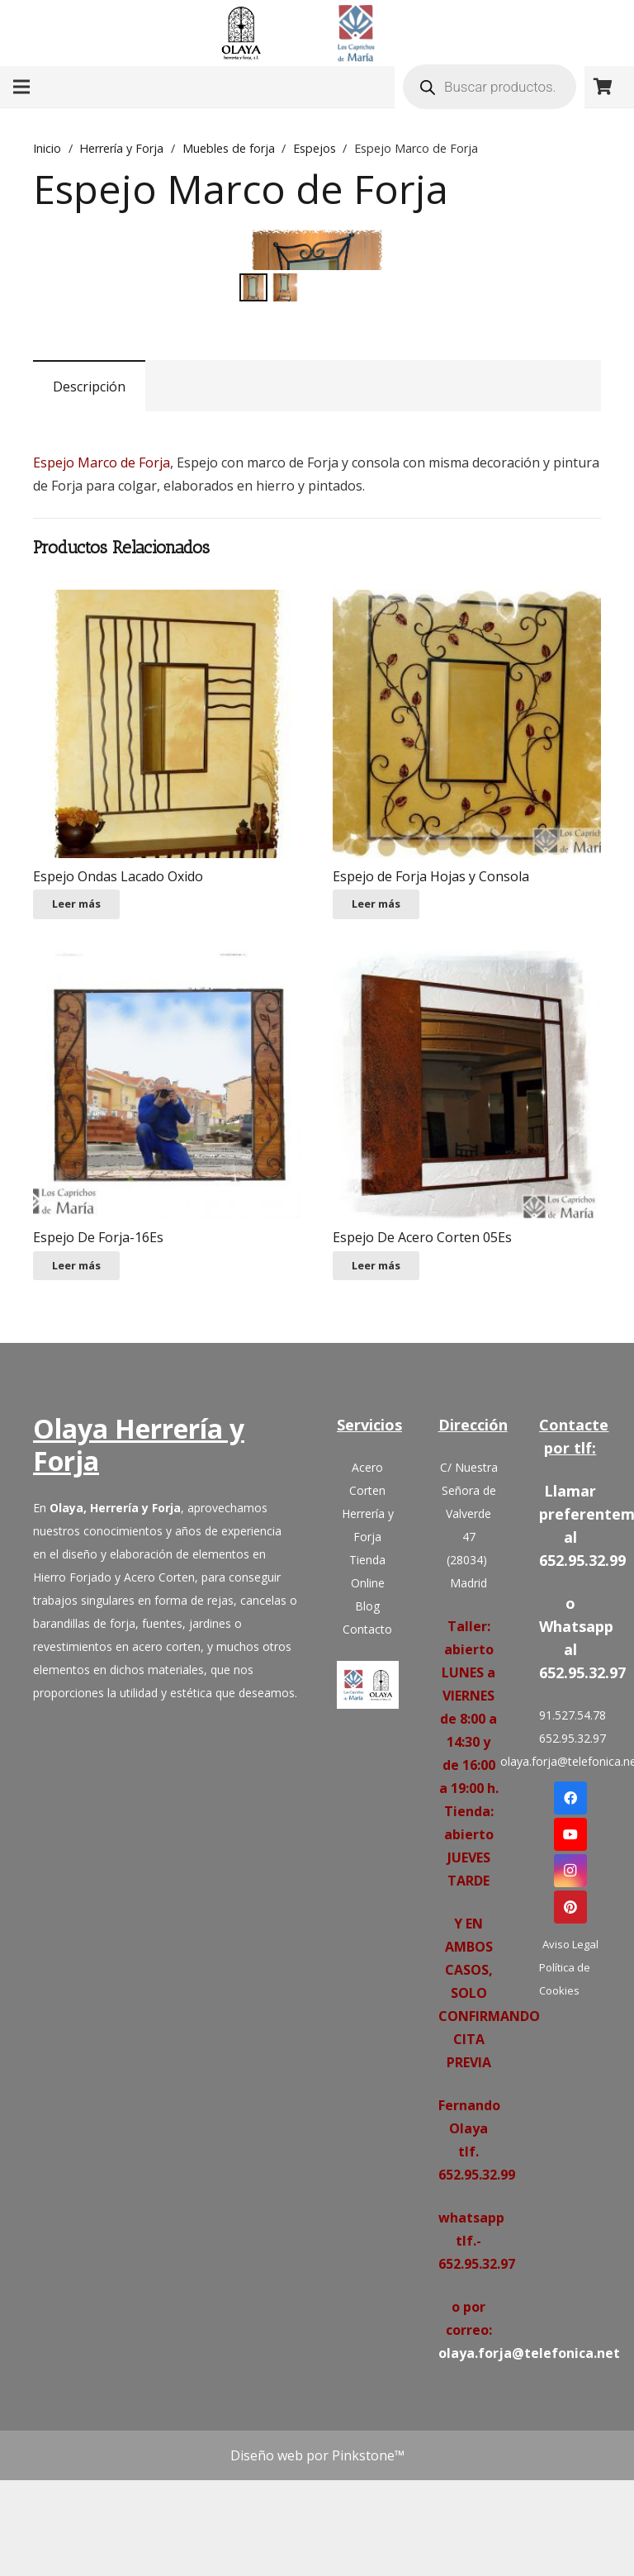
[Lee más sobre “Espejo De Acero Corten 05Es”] (376, 1413)
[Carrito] (602, 86)
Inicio (47, 148)
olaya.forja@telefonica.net (570, 1908)
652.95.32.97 (570, 1885)
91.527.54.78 (570, 1862)
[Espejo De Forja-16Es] (167, 1232)
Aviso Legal (570, 2091)
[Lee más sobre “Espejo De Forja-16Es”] (76, 1413)
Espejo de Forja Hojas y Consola (431, 1023)
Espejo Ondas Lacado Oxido (118, 1023)
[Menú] (21, 86)
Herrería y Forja (121, 148)
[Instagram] (570, 2017)
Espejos (314, 148)
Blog (367, 1753)
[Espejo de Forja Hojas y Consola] (467, 871)
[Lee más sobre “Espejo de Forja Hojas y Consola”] (376, 1051)
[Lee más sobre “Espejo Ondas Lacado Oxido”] (76, 1051)
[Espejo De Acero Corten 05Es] (467, 1232)
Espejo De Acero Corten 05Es (422, 1384)
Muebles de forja (228, 148)
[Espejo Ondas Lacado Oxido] (167, 871)
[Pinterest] (570, 2054)
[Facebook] (570, 1945)
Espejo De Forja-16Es (98, 1384)
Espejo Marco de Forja (101, 610)
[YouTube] (570, 1981)
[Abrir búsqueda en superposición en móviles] (489, 86)
